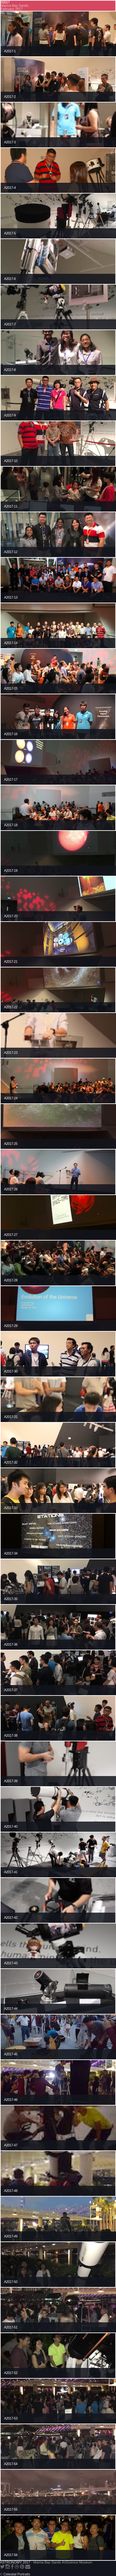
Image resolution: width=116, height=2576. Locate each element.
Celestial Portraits (16, 2574)
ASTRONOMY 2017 (15, 2562)
